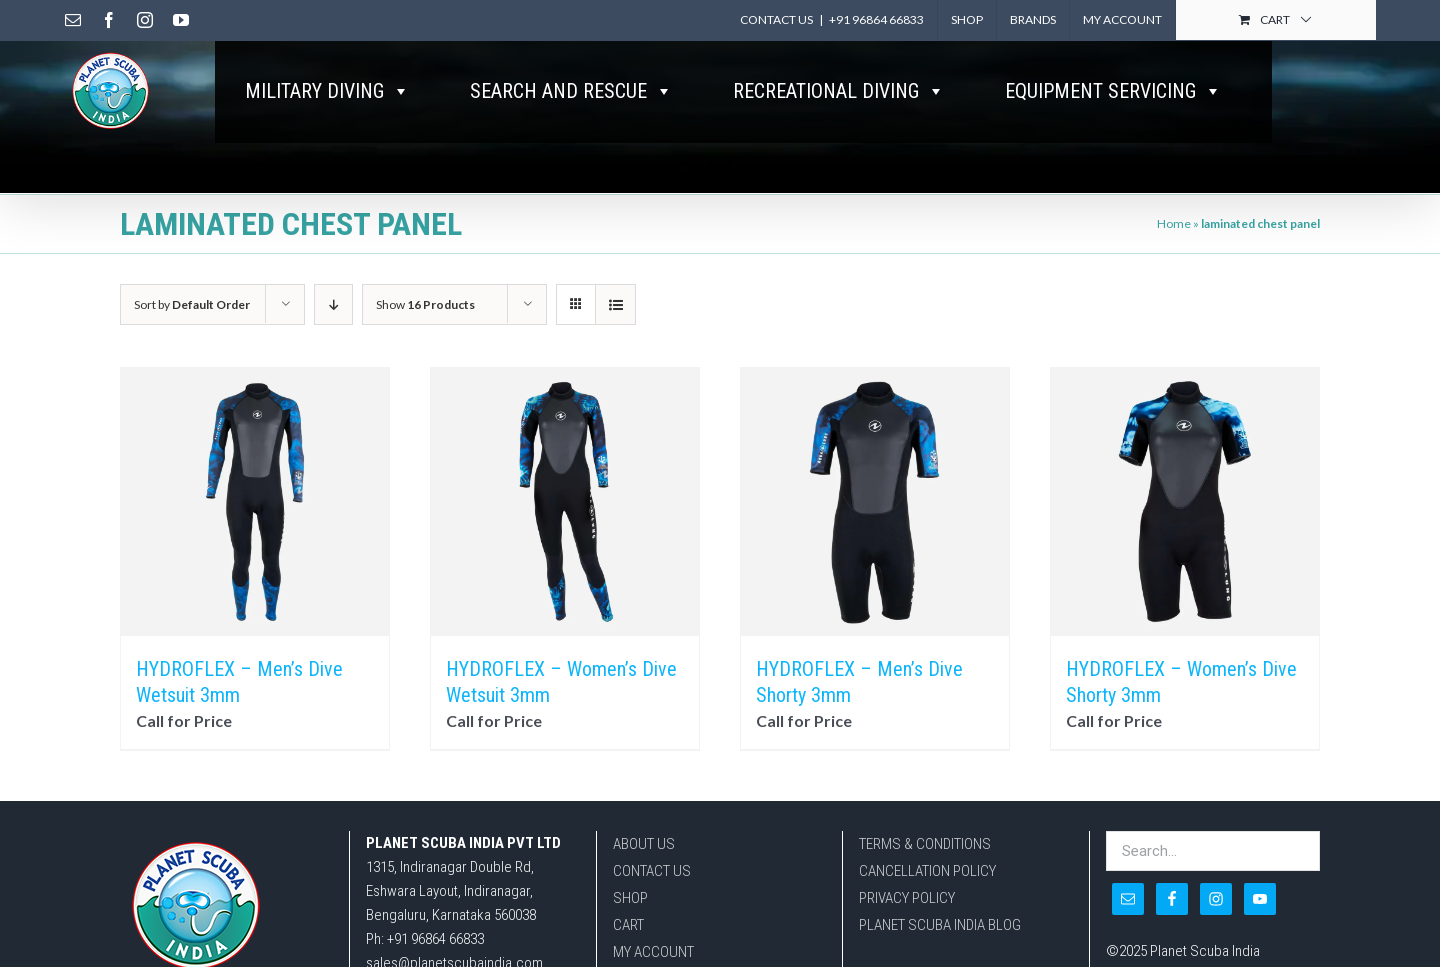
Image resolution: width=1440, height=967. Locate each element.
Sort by (192, 304)
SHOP (630, 898)
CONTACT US (652, 871)
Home (1174, 223)
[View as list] (615, 304)
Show (425, 304)
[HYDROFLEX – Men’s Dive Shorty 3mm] (875, 502)
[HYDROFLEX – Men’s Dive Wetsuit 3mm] (255, 502)
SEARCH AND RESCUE (571, 91)
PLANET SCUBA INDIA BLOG (940, 925)
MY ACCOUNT (653, 952)
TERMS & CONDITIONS (925, 844)
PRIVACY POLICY (907, 898)
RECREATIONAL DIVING (839, 91)
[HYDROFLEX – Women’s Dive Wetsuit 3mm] (565, 502)
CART (628, 925)
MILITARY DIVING (327, 91)
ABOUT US (644, 844)
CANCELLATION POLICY (927, 871)
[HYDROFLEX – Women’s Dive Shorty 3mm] (1185, 502)
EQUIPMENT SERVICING (1113, 91)
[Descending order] (333, 304)
